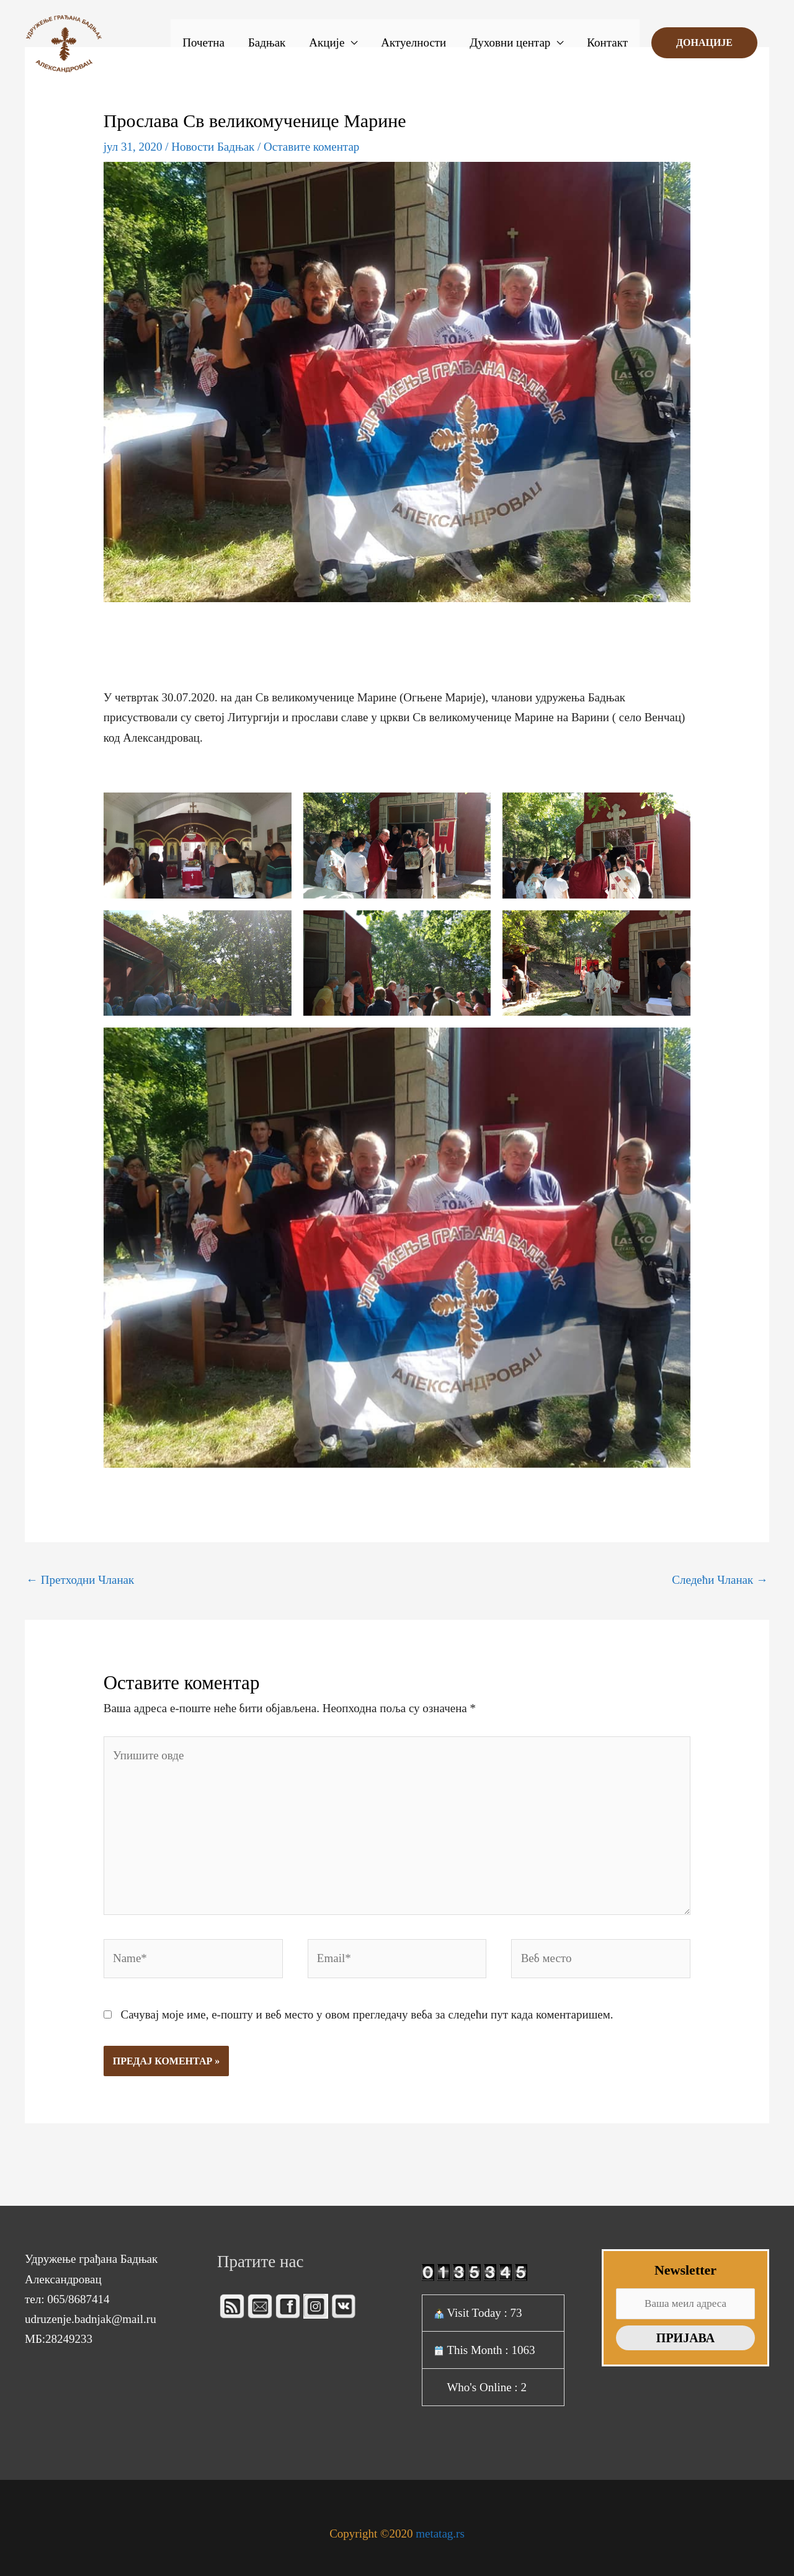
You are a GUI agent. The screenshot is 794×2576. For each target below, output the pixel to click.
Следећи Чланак (720, 1579)
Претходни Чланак (80, 1579)
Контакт (607, 42)
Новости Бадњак (212, 146)
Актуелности (413, 42)
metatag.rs (440, 2533)
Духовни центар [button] (510, 42)
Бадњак (266, 42)
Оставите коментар (311, 146)
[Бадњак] (63, 41)
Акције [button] (326, 42)
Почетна (203, 42)
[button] (704, 42)
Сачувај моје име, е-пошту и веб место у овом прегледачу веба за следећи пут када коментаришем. (366, 2014)
